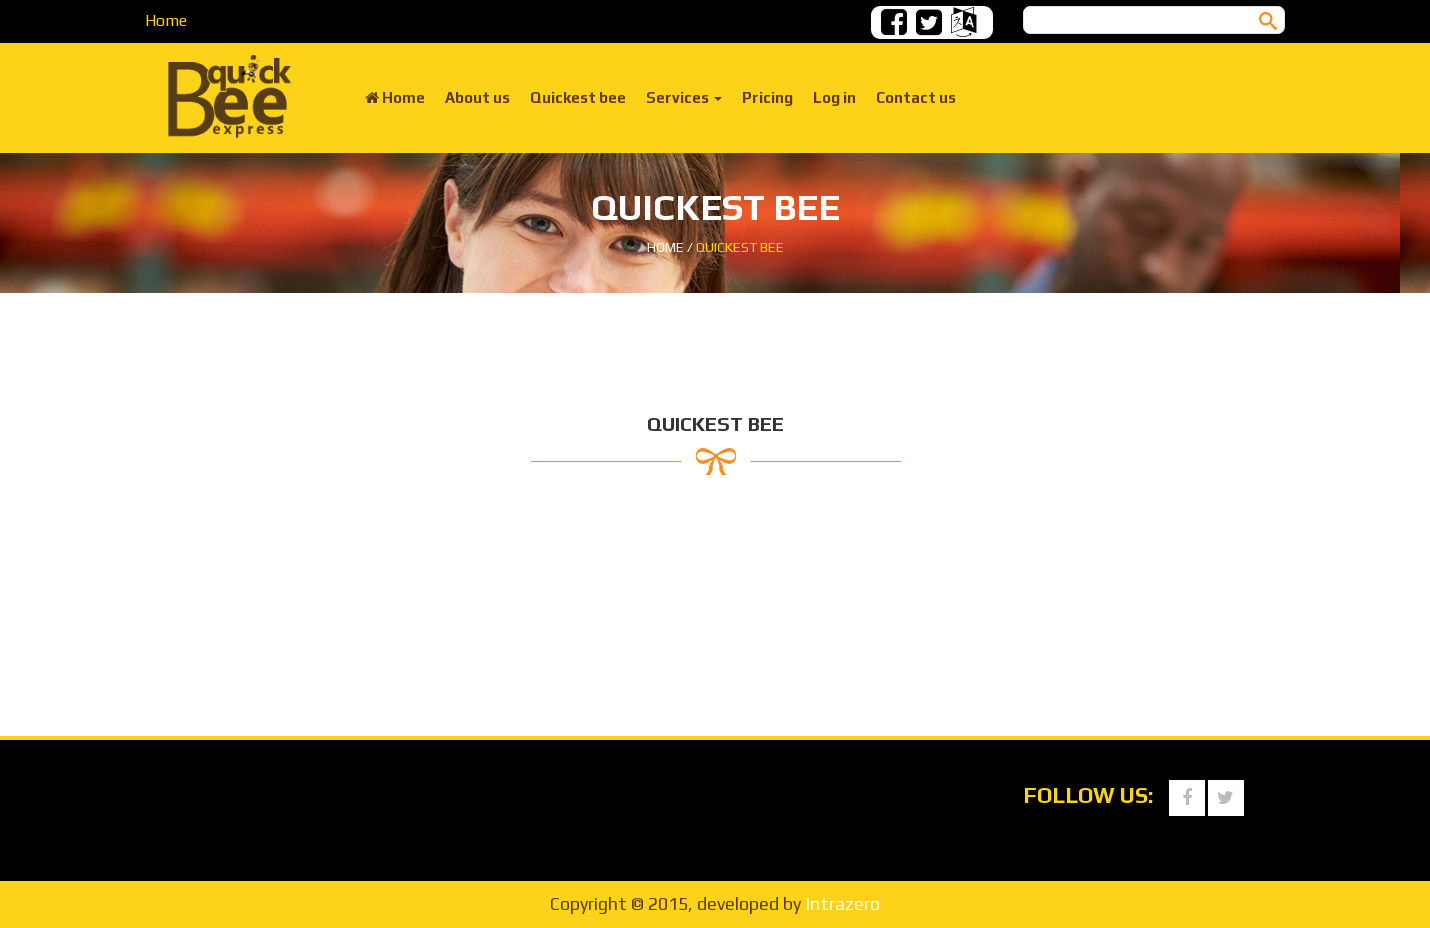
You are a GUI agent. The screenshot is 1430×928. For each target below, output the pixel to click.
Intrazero (842, 903)
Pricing (767, 97)
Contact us (916, 97)
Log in (834, 97)
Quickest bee (578, 97)
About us (477, 97)
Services (684, 97)
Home (166, 20)
